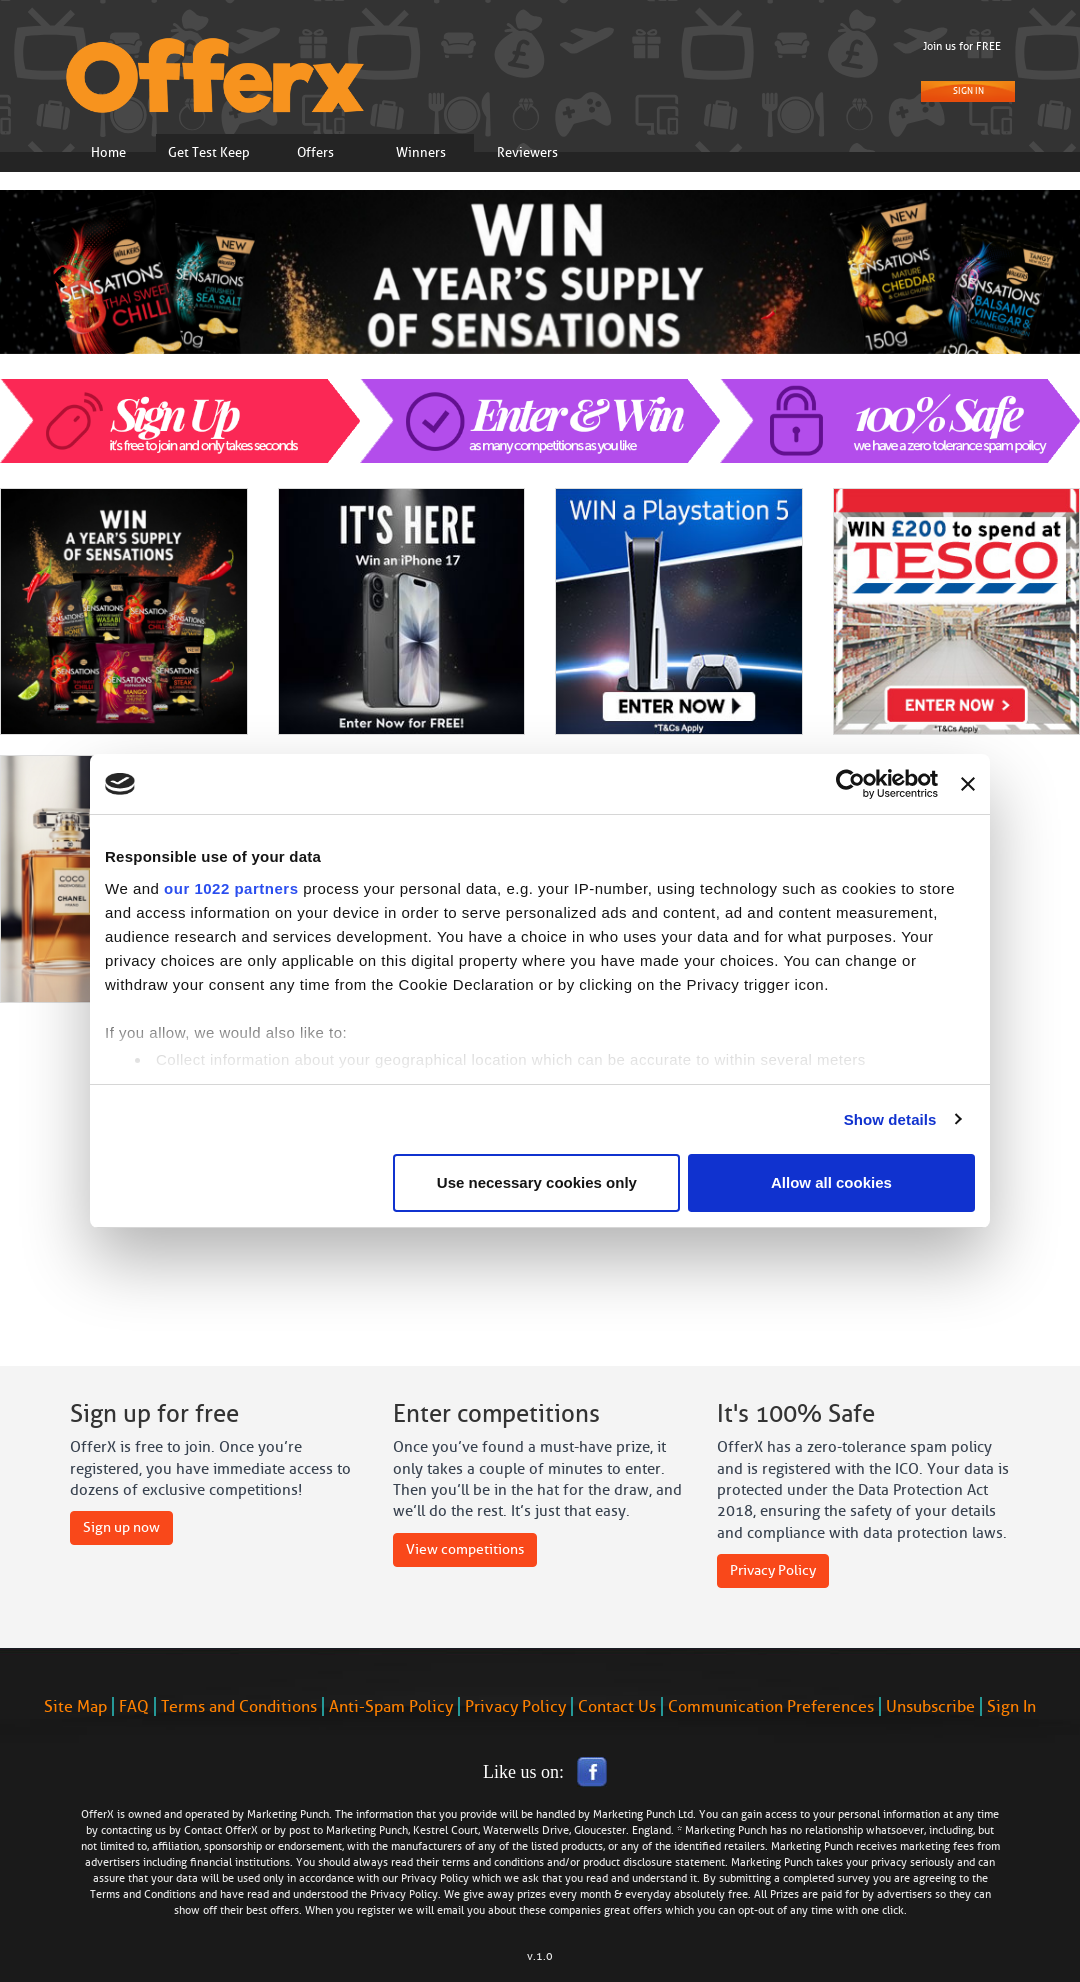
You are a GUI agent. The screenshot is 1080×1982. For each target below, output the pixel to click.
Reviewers (527, 152)
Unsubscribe (930, 1706)
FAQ (134, 1706)
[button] (54, 309)
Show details (890, 1119)
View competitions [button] (465, 1549)
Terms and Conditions (239, 1706)
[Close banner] (968, 784)
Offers (315, 152)
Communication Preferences (771, 1706)
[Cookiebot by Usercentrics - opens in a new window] (850, 784)
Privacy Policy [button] (773, 1570)
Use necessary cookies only (537, 1182)
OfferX (241, 1830)
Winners (421, 152)
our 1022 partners (231, 888)
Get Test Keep (209, 152)
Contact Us (617, 1706)
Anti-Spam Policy (391, 1706)
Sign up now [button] (121, 1527)
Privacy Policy (515, 1706)
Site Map (75, 1706)
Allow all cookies (831, 1182)
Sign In (968, 91)
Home (108, 152)
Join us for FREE (962, 46)
